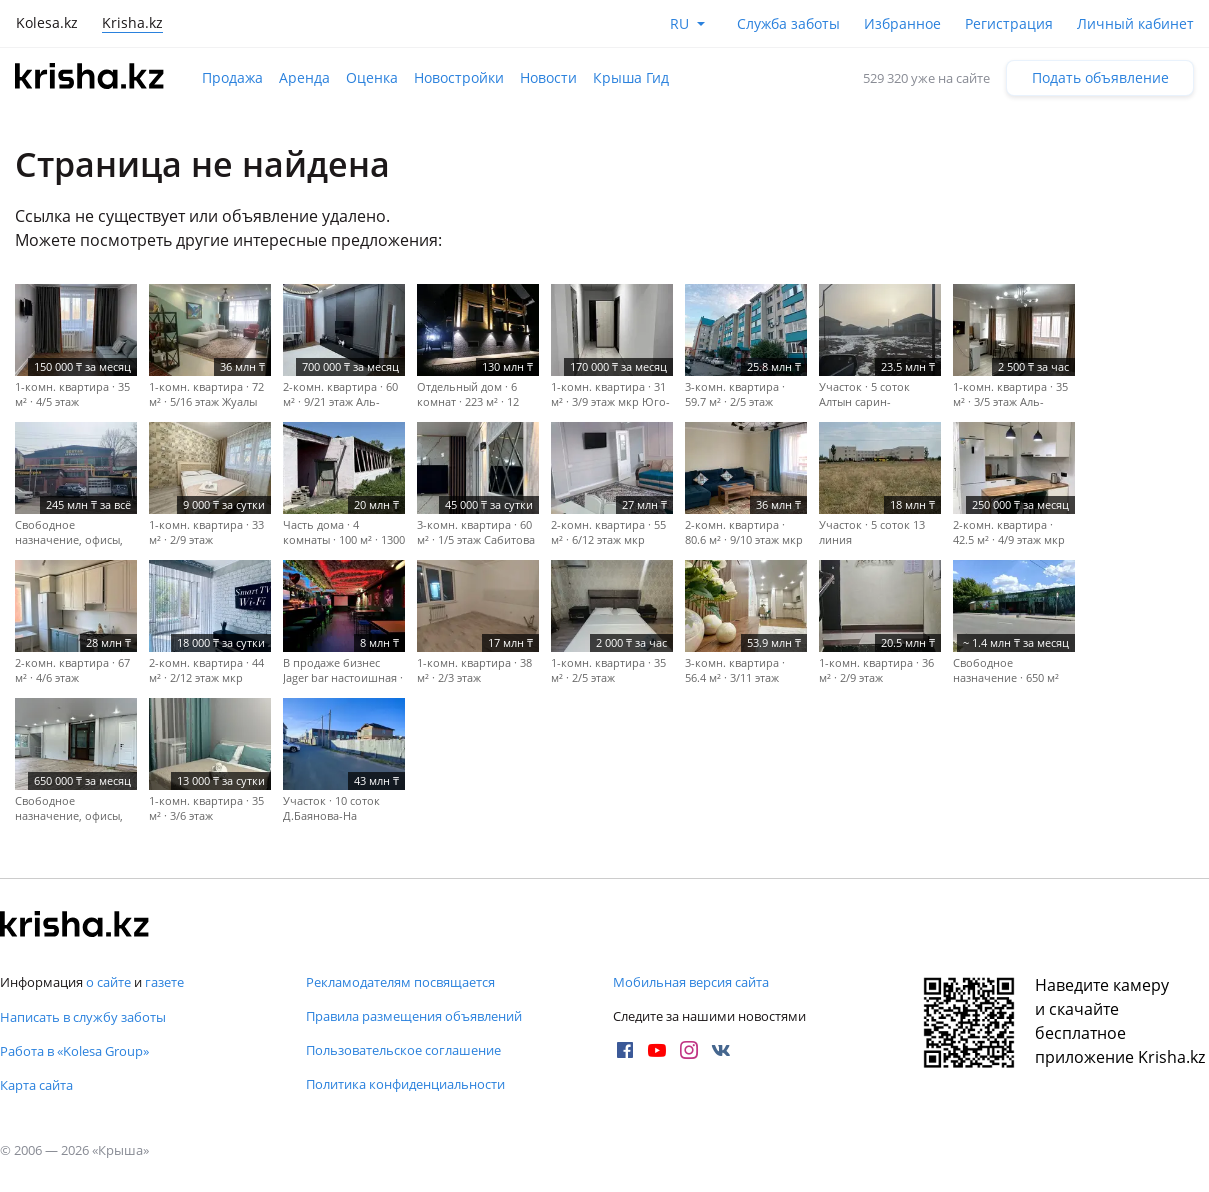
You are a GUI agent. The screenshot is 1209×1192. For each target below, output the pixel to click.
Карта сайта (36, 1085)
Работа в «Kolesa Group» (74, 1051)
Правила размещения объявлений (414, 1016)
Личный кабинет (1135, 23)
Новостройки (459, 77)
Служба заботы (788, 23)
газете (164, 982)
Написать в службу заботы (83, 1017)
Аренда (304, 77)
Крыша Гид (631, 77)
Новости (548, 77)
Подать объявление (1100, 77)
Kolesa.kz (47, 22)
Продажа (232, 77)
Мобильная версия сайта (691, 982)
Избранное (902, 23)
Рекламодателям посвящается (400, 982)
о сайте (108, 982)
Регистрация (1009, 23)
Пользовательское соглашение (403, 1050)
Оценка (372, 77)
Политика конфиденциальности (405, 1084)
